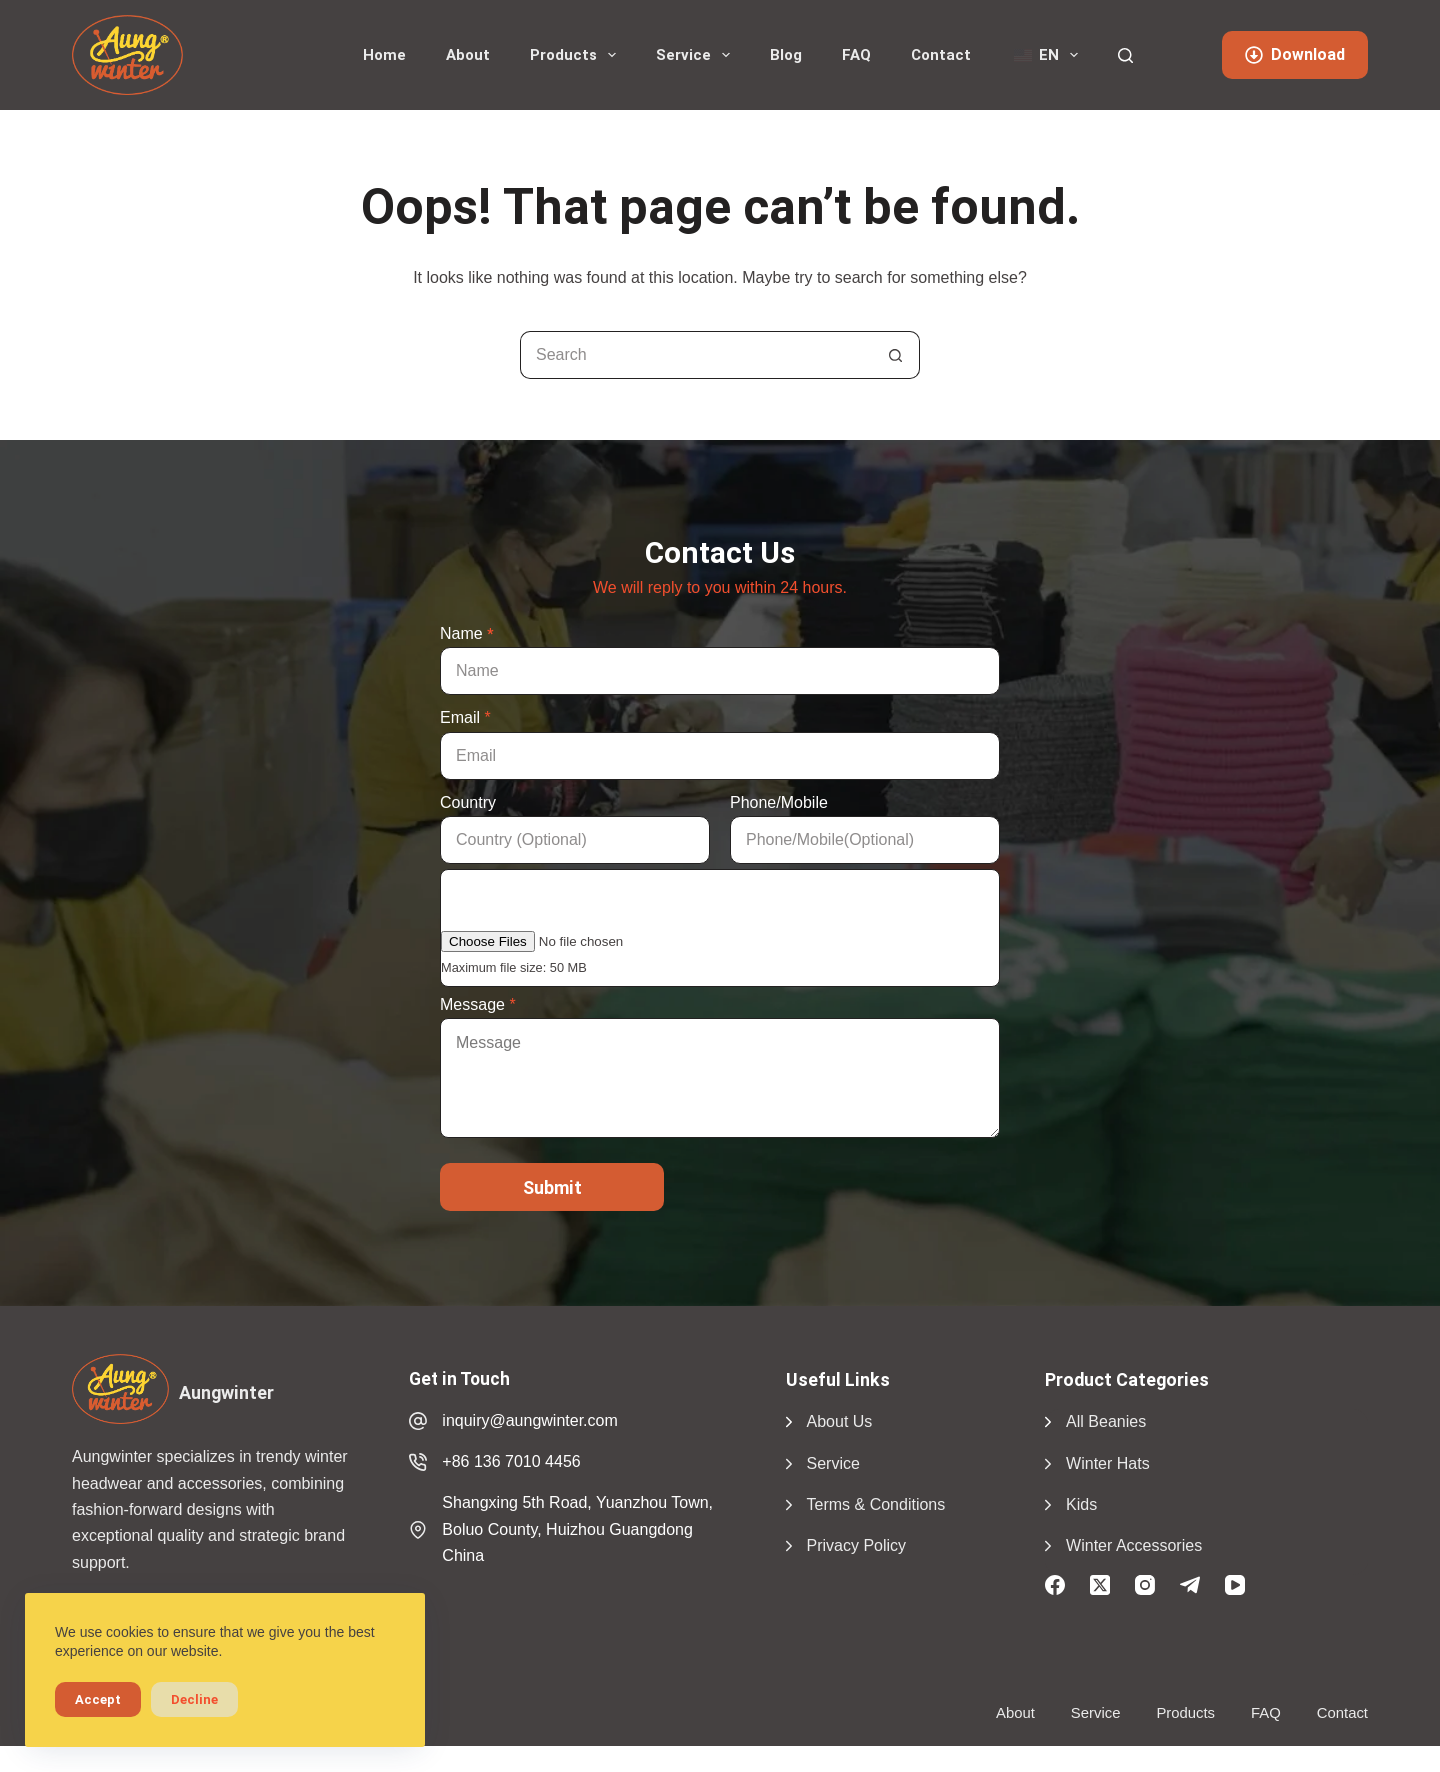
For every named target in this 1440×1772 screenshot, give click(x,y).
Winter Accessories (1134, 1545)
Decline (194, 1699)
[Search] (1125, 55)
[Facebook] (1055, 1585)
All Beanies (1106, 1421)
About (468, 55)
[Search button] (896, 355)
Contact (941, 55)
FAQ (856, 55)
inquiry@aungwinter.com (529, 1420)
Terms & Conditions (876, 1504)
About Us (840, 1421)
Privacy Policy (857, 1545)
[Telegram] (1190, 1585)
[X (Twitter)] (1100, 1585)
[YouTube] (1235, 1585)
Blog (786, 55)
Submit (552, 1187)
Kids (1081, 1504)
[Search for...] (696, 355)
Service (697, 55)
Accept (98, 1699)
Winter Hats (1108, 1463)
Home (384, 55)
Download (1295, 54)
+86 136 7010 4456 (511, 1461)
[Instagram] (1145, 1585)
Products (577, 55)
